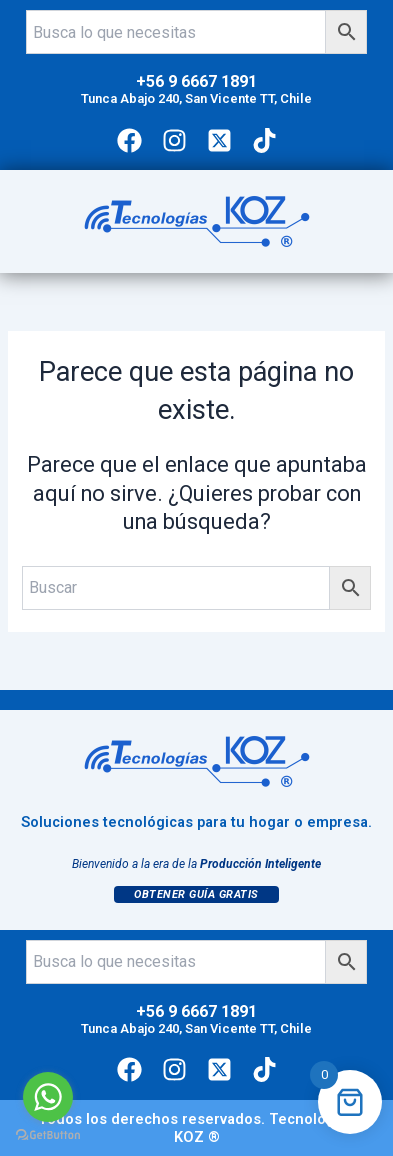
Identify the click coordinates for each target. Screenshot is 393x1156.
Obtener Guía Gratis (196, 894)
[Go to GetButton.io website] (48, 1135)
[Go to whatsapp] (48, 1097)
